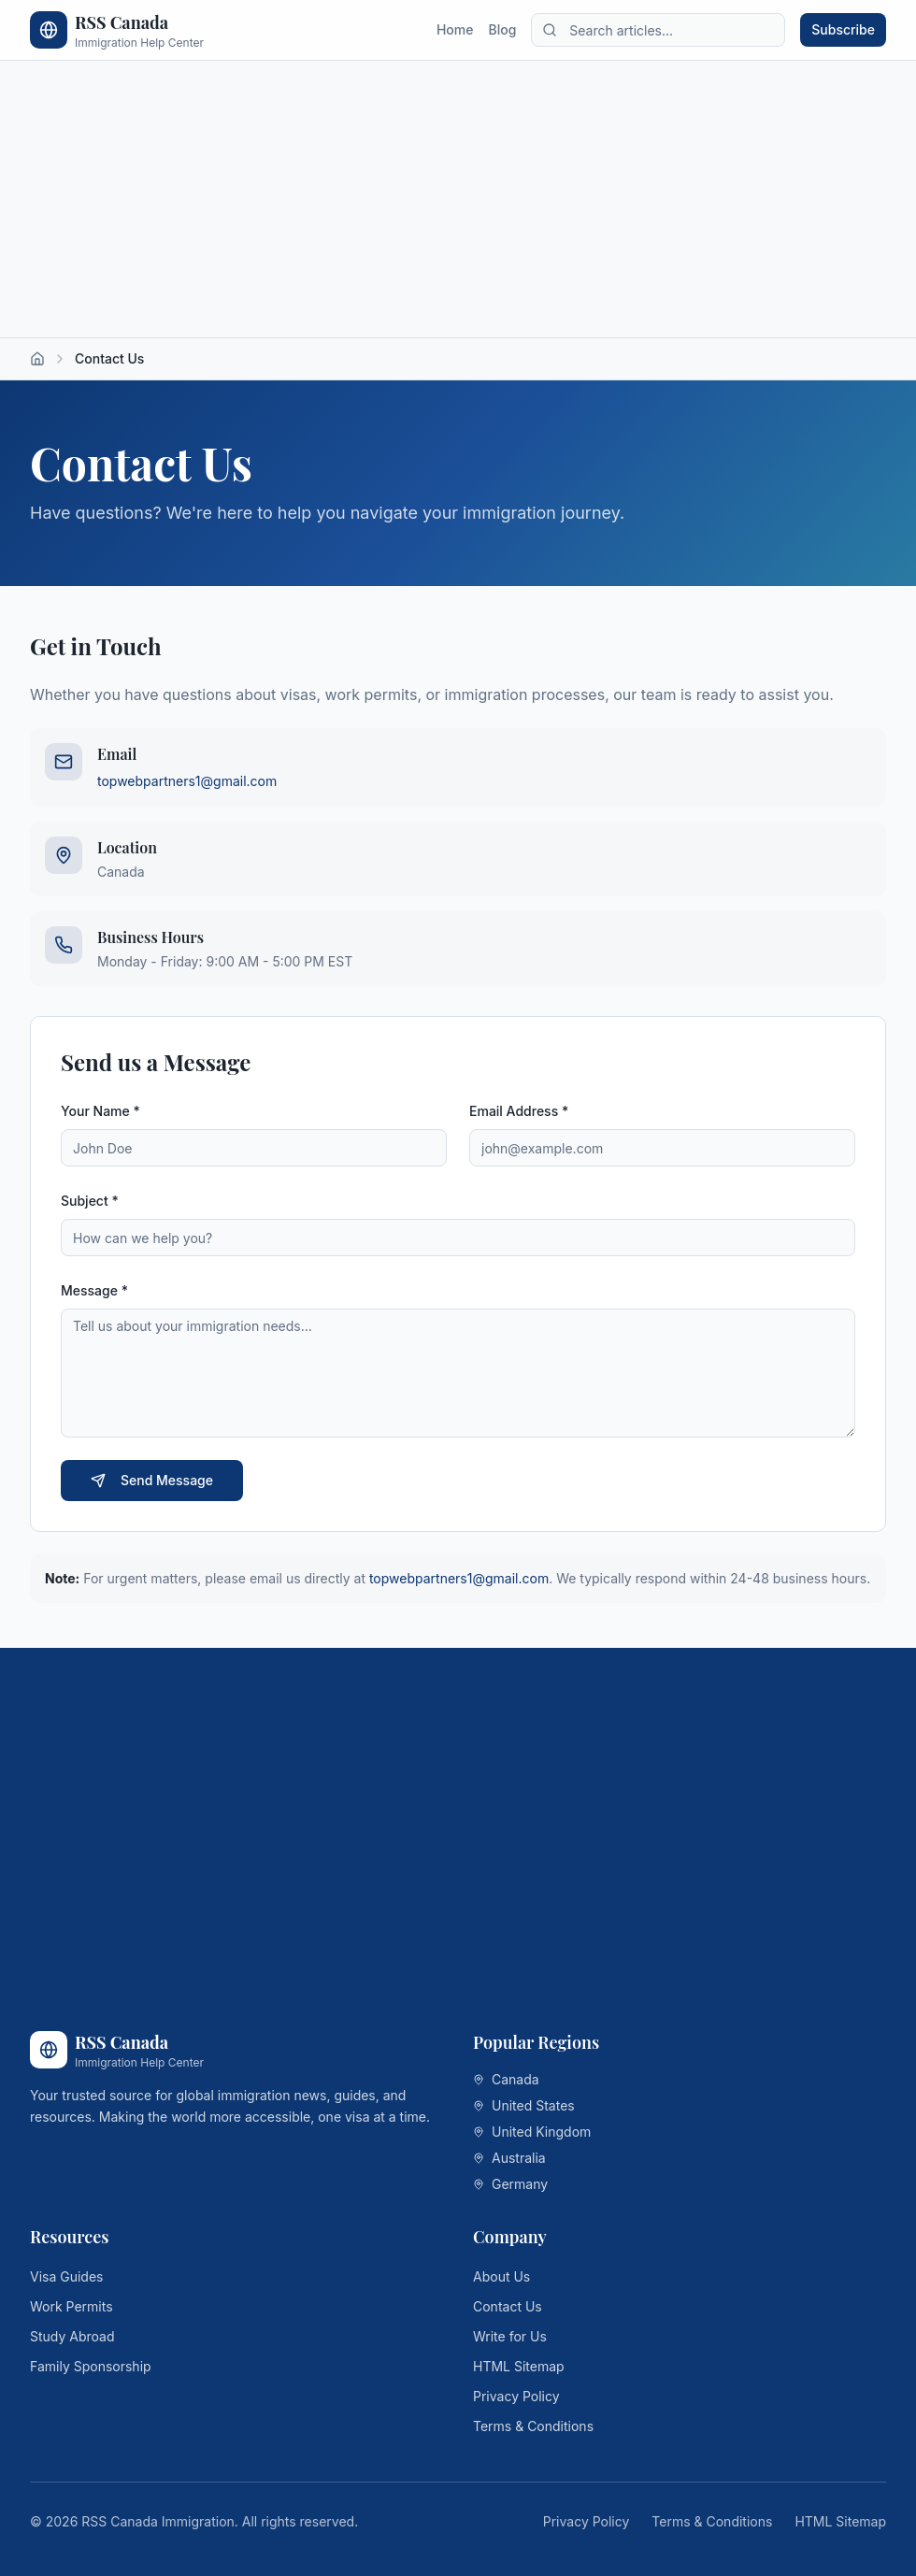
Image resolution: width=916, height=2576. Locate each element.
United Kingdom (532, 2132)
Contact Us (507, 2306)
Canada (506, 2079)
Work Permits (71, 2306)
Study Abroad (72, 2336)
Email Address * (518, 1111)
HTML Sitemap (519, 2366)
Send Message (152, 1480)
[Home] (37, 358)
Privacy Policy (516, 2396)
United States (524, 2105)
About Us (501, 2276)
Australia (509, 2158)
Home (455, 29)
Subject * (90, 1201)
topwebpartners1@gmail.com (187, 781)
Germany (510, 2184)
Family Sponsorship (90, 2366)
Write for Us (510, 2336)
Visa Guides (66, 2276)
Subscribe (843, 29)
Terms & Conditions (533, 2426)
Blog (502, 29)
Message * (94, 1290)
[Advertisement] (458, 199)
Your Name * (100, 1111)
